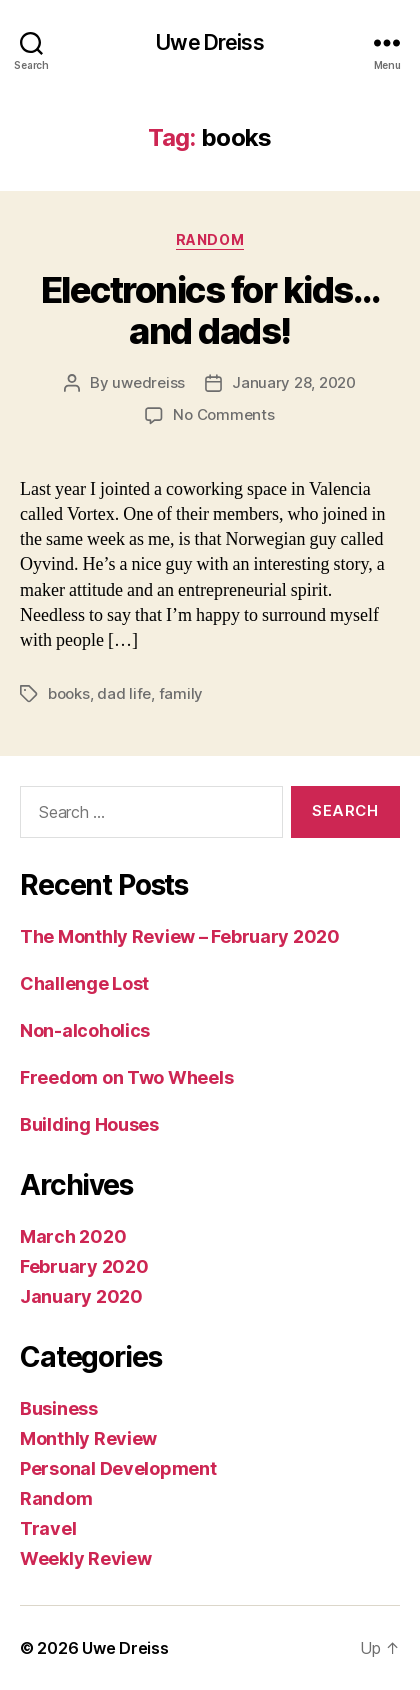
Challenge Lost (84, 983)
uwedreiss (148, 382)
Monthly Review (88, 1438)
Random (210, 239)
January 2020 (81, 1296)
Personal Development (118, 1468)
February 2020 (84, 1266)
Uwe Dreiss (209, 42)
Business (59, 1408)
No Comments (223, 414)
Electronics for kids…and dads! (210, 310)
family (181, 693)
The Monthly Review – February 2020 (180, 936)
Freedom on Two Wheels (126, 1077)
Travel (48, 1528)
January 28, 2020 (294, 382)
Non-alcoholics (85, 1030)
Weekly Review (86, 1558)
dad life (124, 693)
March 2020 (73, 1236)
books (69, 693)
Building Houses (89, 1124)
